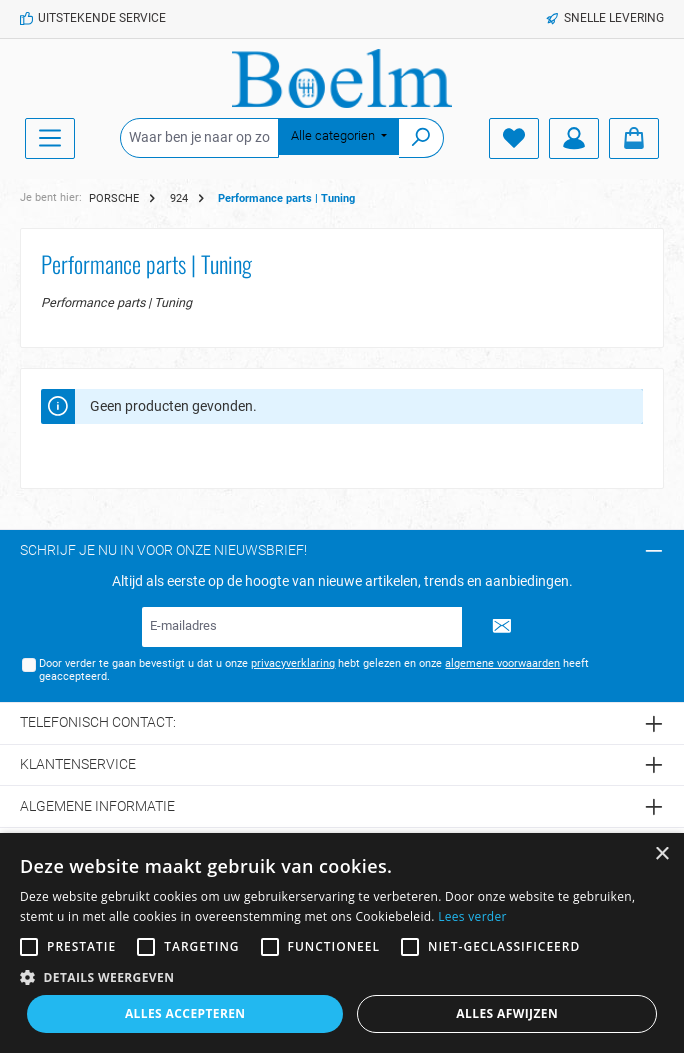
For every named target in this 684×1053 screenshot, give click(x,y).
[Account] (574, 138)
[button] (342, 977)
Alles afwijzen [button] (507, 1013)
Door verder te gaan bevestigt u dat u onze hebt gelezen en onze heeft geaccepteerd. (314, 670)
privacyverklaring (293, 663)
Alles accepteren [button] (185, 1013)
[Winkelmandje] (634, 138)
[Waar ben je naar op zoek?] (199, 138)
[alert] (342, 943)
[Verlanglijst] (514, 138)
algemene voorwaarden (502, 663)
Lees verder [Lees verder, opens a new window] (472, 916)
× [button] (661, 854)
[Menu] (50, 138)
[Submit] (502, 627)
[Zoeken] (421, 138)
